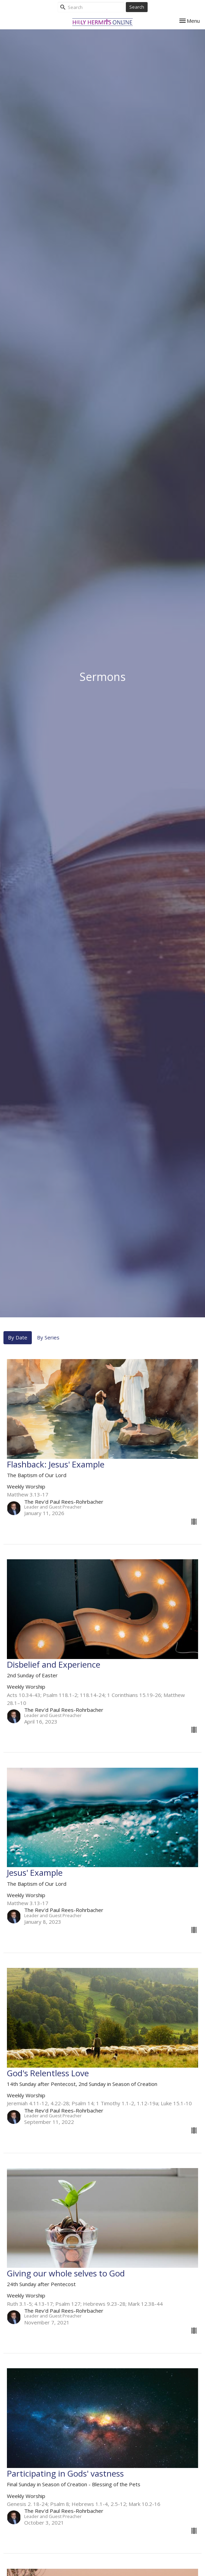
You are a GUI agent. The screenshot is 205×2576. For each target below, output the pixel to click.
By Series (48, 1337)
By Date (17, 1337)
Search (136, 7)
